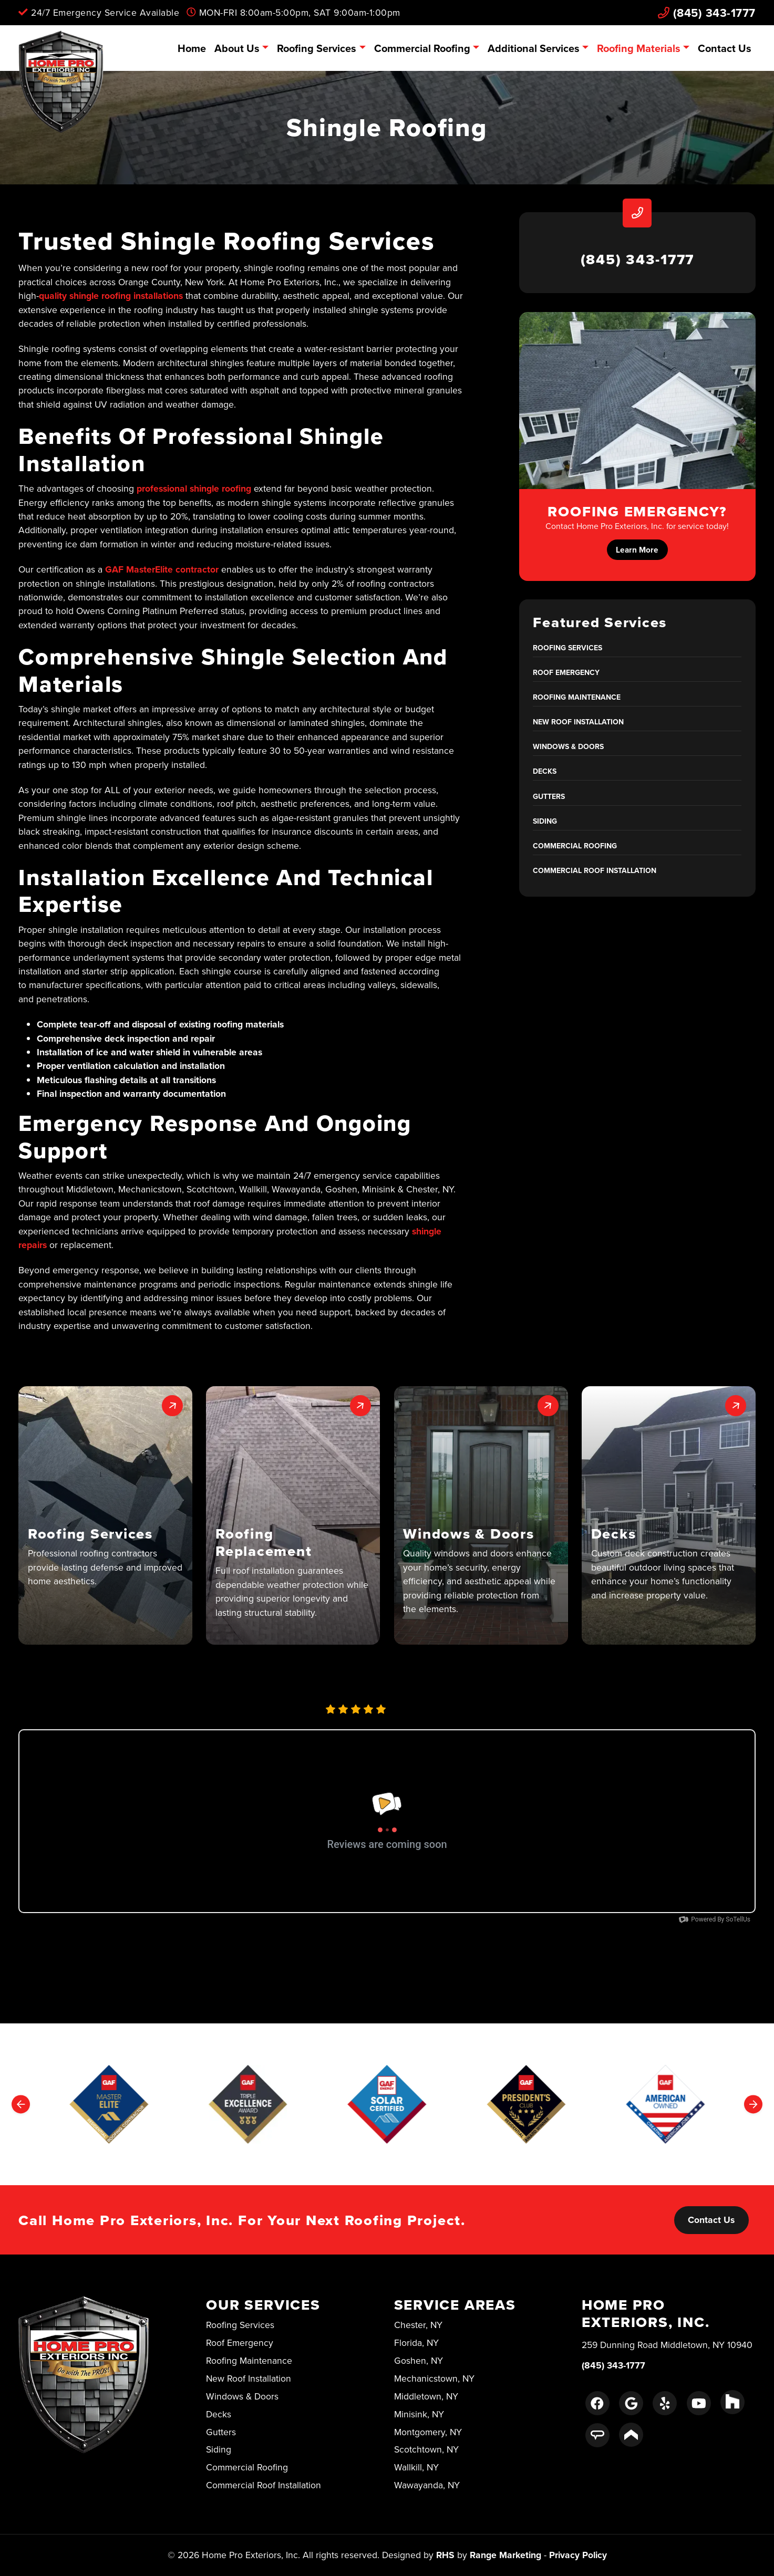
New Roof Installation (578, 721)
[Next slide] (753, 2104)
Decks (544, 771)
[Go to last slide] (21, 2104)
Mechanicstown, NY (434, 2378)
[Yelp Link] (665, 2403)
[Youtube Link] (699, 2403)
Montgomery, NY (428, 2431)
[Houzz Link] (732, 2402)
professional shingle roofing (194, 488)
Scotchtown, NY (426, 2449)
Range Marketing (505, 2554)
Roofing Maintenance (577, 697)
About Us (237, 48)
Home (192, 48)
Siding (545, 821)
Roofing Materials (638, 48)
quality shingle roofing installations (111, 295)
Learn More (637, 550)
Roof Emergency (566, 672)
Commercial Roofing (422, 48)
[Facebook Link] (597, 2403)
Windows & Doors (568, 746)
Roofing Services (316, 48)
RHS (445, 2554)
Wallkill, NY (416, 2467)
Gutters (549, 796)
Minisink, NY (419, 2414)
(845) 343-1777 (707, 12)
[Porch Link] (631, 2435)
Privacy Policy (578, 2554)
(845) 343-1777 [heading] (638, 259)
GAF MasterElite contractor (162, 569)
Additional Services (534, 48)
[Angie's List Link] (597, 2435)
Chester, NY (418, 2324)
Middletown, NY (426, 2396)
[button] (105, 1515)
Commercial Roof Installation (594, 870)
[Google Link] (631, 2403)
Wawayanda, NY (427, 2484)
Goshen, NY (418, 2360)
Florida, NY (416, 2342)
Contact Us (724, 48)
